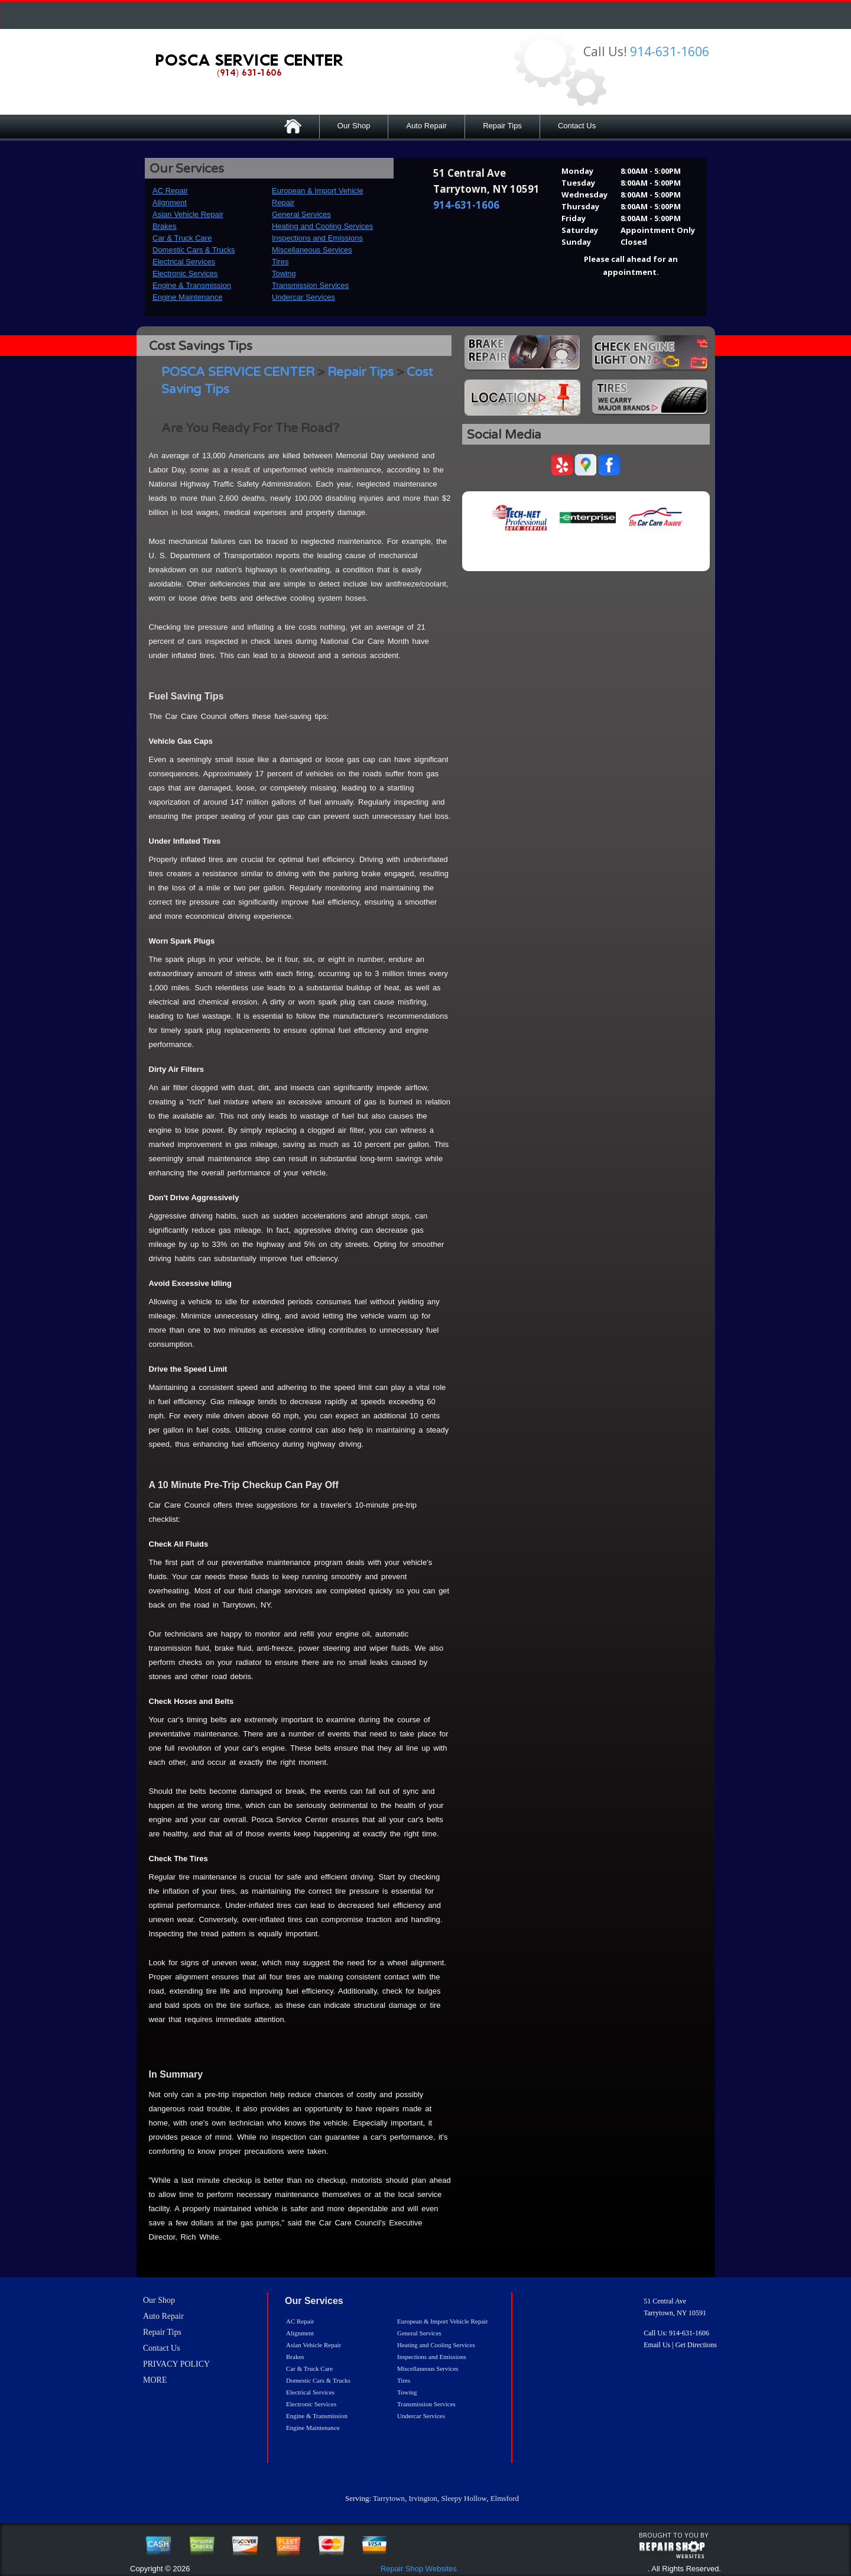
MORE (155, 2380)
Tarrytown (389, 2498)
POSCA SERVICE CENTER (237, 372)
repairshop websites (672, 2550)
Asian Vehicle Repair (187, 214)
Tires (280, 261)
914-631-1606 (669, 51)
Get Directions (696, 2345)
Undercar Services (303, 297)
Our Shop (354, 125)
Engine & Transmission (191, 285)
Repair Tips (502, 125)
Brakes (164, 226)
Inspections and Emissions (317, 238)
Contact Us (577, 125)
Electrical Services (183, 261)
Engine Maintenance (187, 297)
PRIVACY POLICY (176, 2364)
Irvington (422, 2498)
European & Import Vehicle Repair (442, 2321)
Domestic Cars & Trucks (193, 249)
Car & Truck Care (182, 238)
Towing (283, 273)
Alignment (169, 202)
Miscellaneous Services (312, 249)
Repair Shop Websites (419, 2568)
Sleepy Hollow (463, 2498)
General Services (301, 214)
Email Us (657, 2345)
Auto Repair (426, 125)
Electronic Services (185, 273)
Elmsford (505, 2498)
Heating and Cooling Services (322, 226)
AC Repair (170, 190)
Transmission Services (310, 285)
